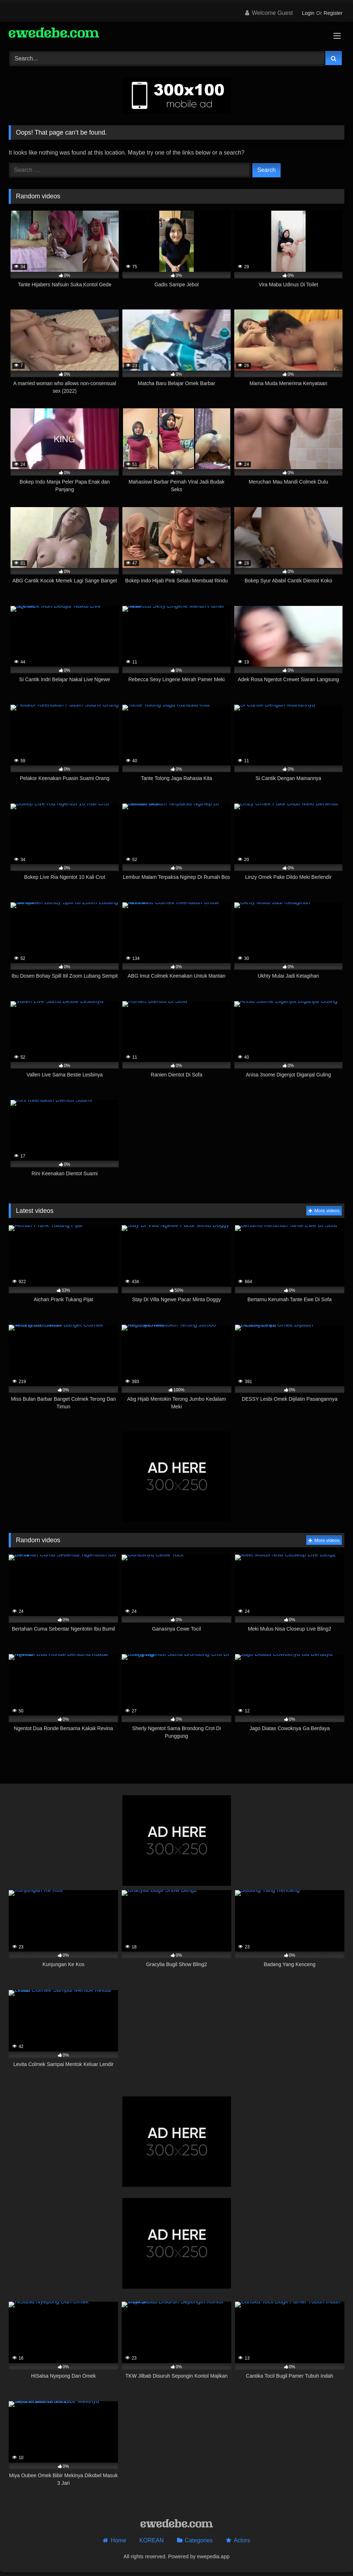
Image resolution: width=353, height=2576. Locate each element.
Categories (199, 2540)
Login (308, 13)
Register (333, 13)
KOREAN (151, 2540)
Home (118, 2540)
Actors (242, 2540)
